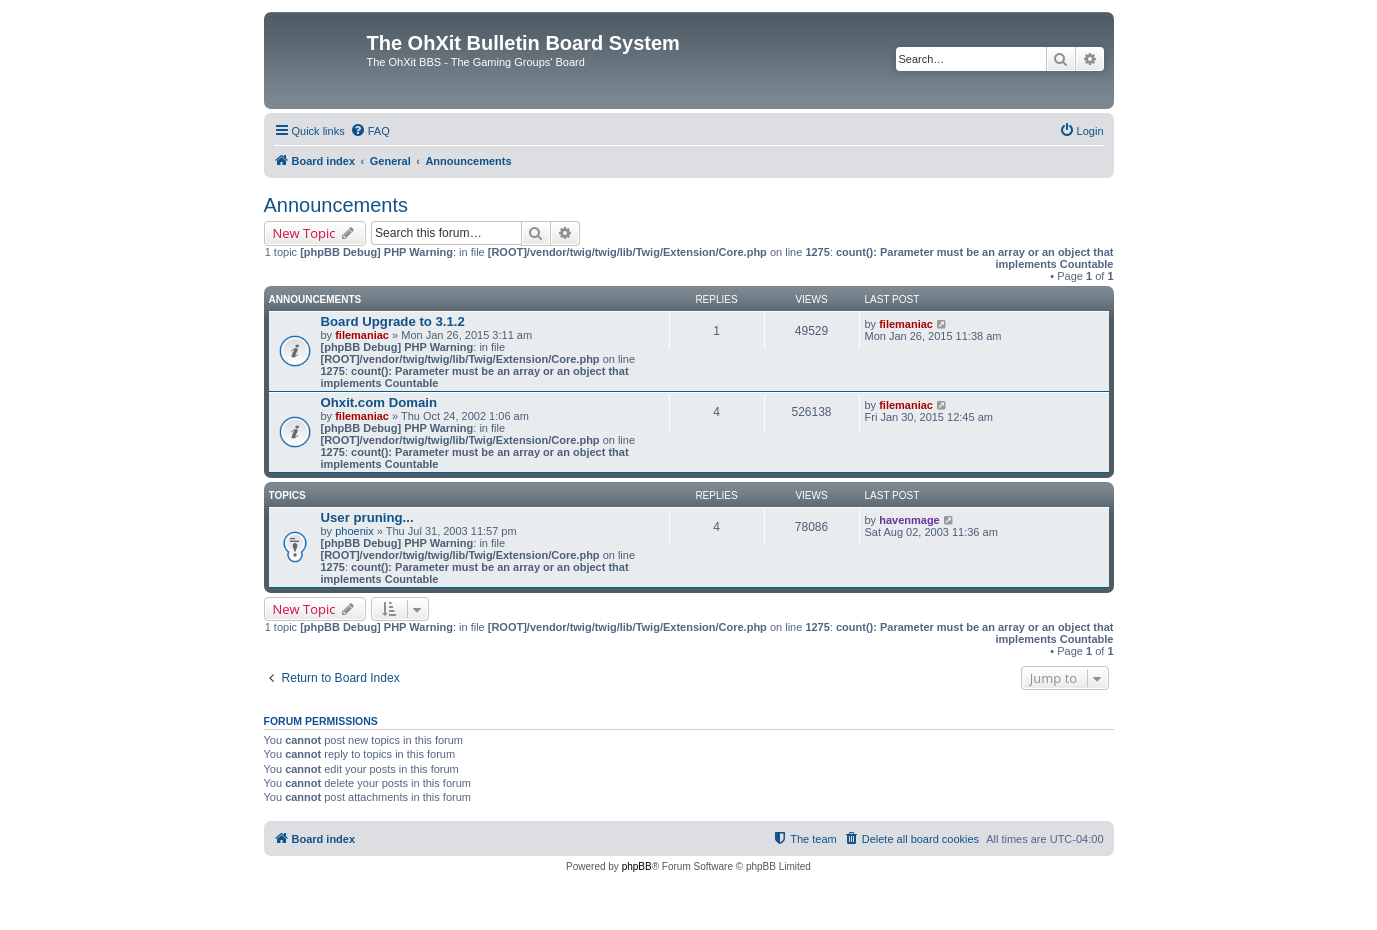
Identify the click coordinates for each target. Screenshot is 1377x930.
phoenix (354, 531)
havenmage (909, 520)
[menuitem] (370, 131)
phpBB (637, 866)
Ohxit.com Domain (379, 402)
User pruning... (367, 517)
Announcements (336, 205)
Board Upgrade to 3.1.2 (393, 321)
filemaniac (362, 335)
